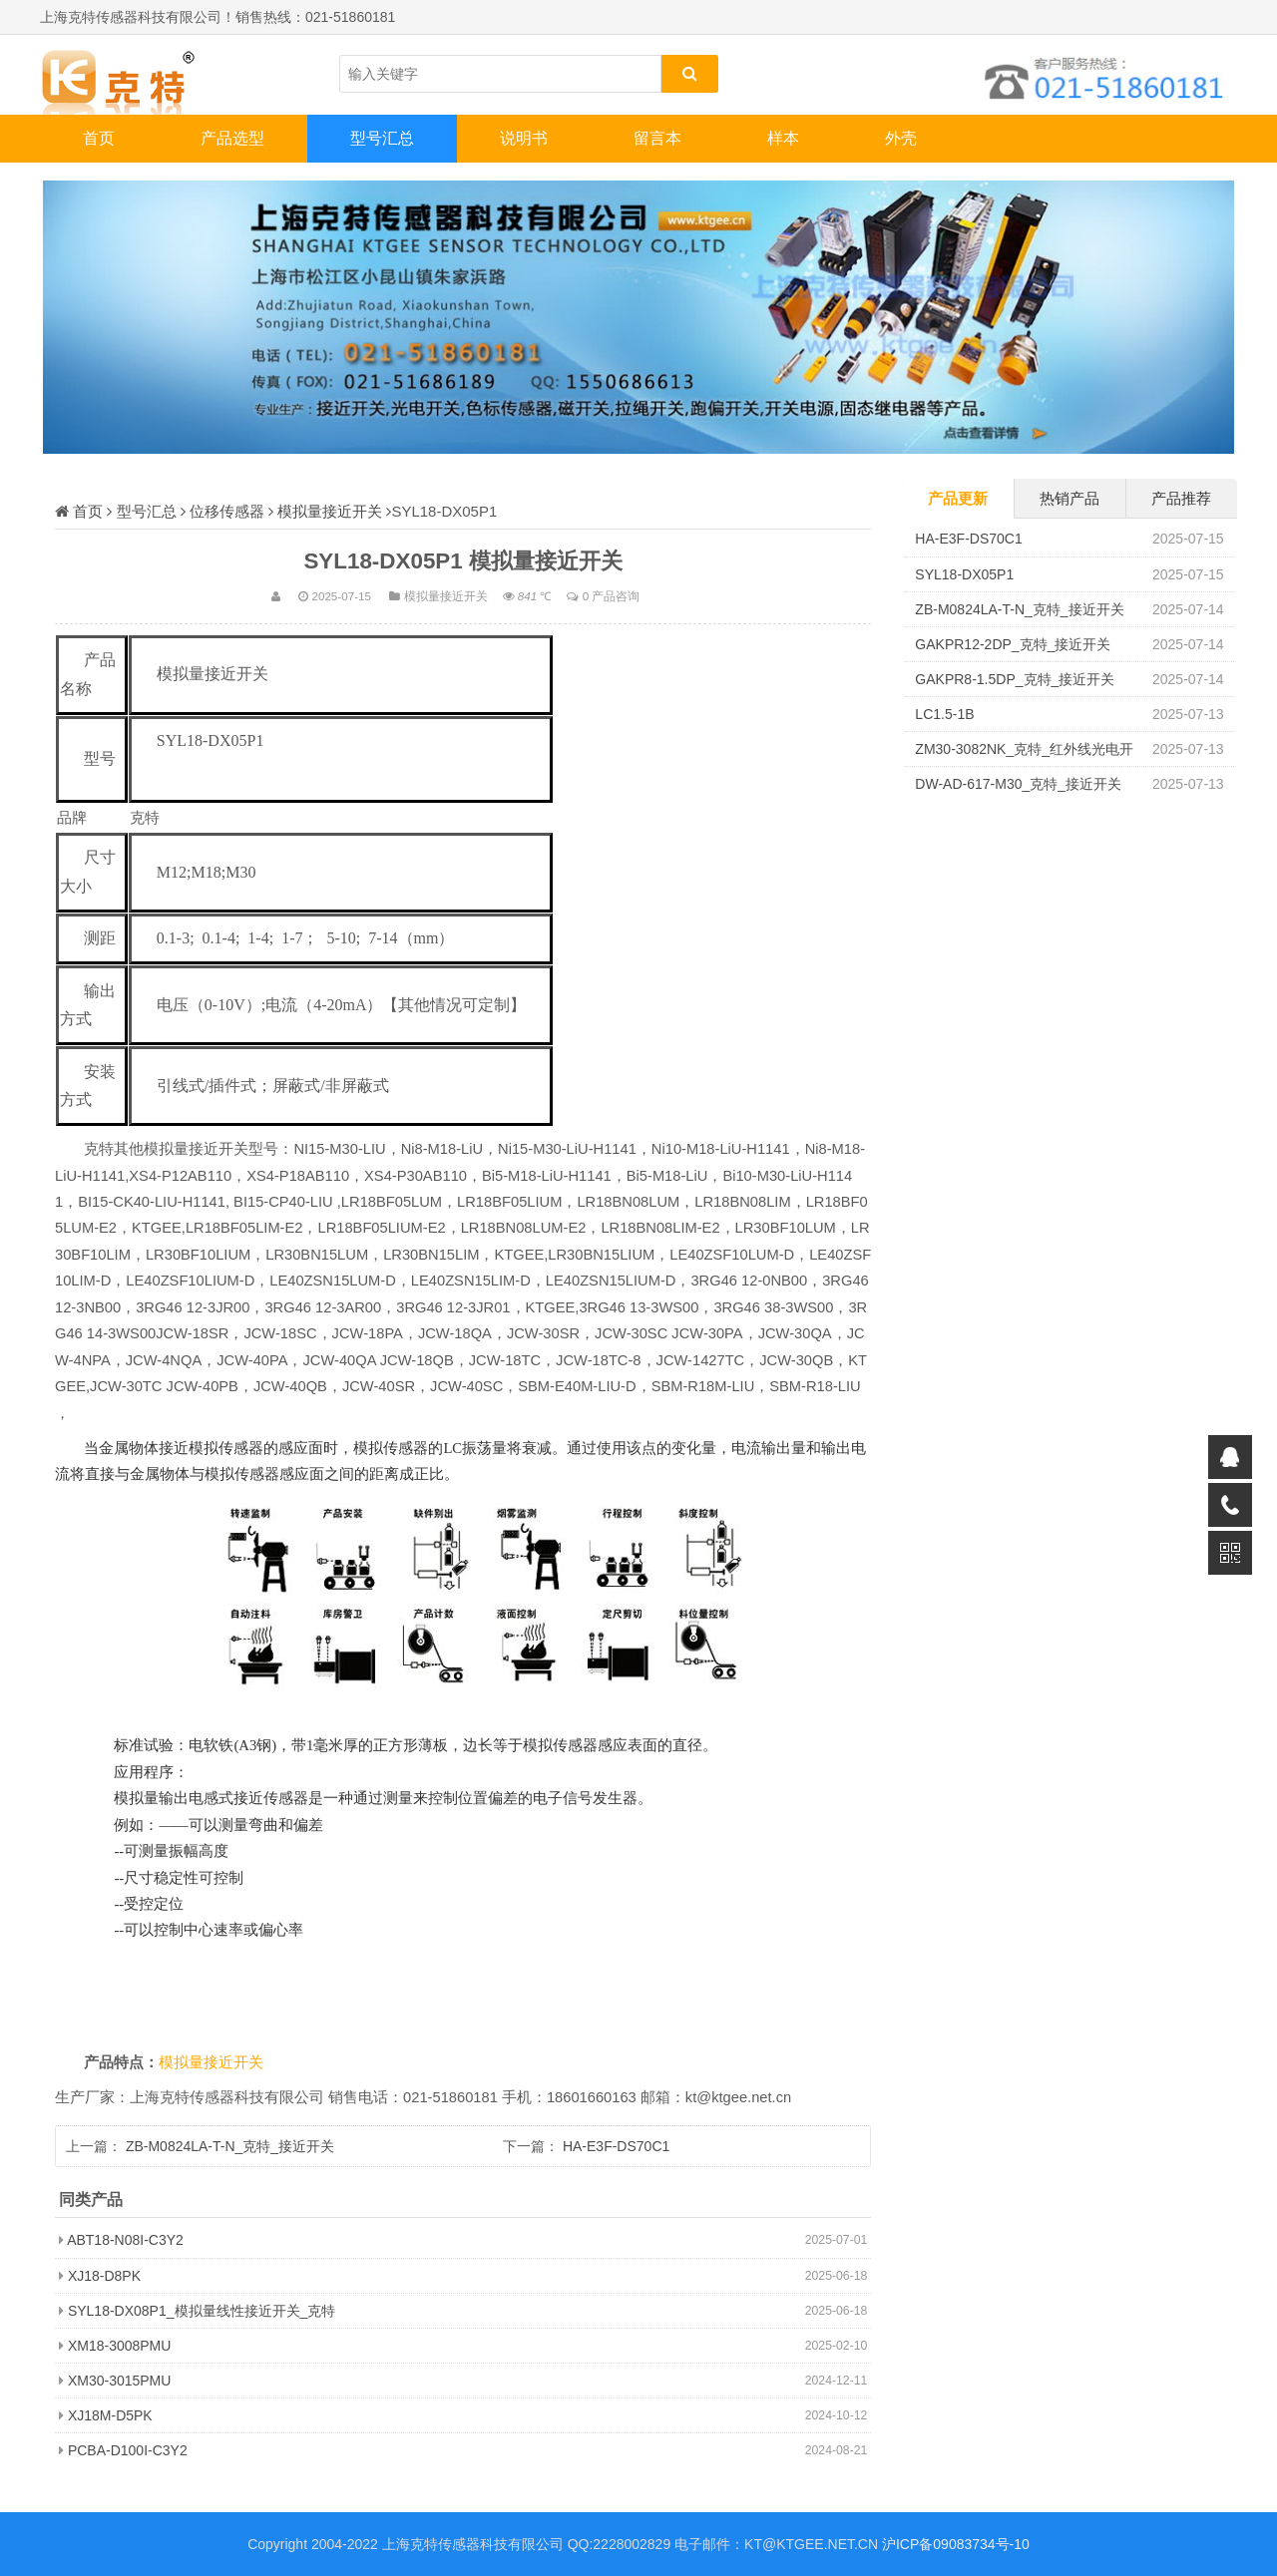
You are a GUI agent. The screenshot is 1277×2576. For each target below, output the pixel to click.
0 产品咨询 (611, 595)
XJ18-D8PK (104, 2276)
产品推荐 (1181, 498)
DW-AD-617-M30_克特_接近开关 (1018, 784)
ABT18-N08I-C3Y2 (125, 2240)
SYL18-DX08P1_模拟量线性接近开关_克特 (201, 2311)
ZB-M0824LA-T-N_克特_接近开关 (230, 2146)
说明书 (524, 138)
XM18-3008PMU (120, 2346)
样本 (783, 138)
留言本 (657, 138)
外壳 (901, 138)
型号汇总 (382, 138)
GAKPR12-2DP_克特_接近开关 (1012, 644)
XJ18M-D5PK (110, 2415)
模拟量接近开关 (329, 511)
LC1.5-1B (944, 714)
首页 (99, 138)
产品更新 (958, 498)
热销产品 (1069, 498)
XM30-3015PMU (120, 2381)
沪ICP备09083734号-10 (956, 2544)
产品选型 (232, 138)
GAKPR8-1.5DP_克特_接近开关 (1014, 679)
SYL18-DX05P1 (964, 574)
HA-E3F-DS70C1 (616, 2146)
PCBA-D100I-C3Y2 (128, 2450)
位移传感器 (227, 511)
